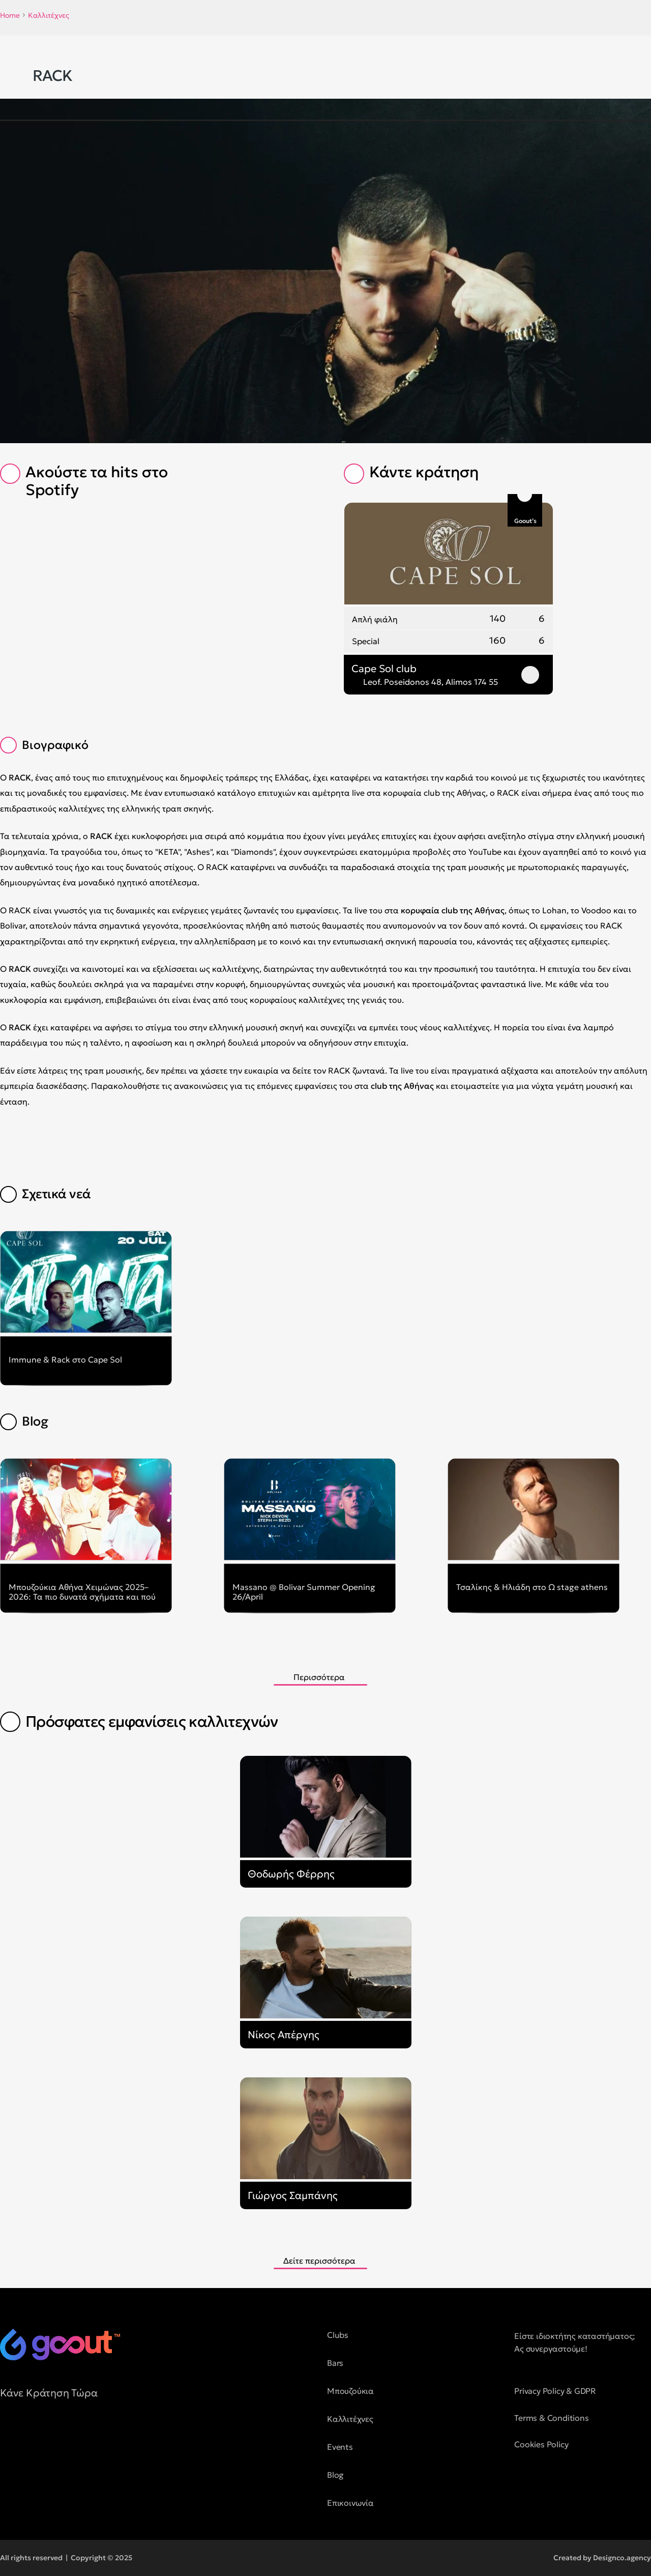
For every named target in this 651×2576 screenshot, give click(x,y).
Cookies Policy (541, 2444)
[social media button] (7, 2438)
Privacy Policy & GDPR (555, 2391)
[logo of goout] (60, 2344)
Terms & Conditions (551, 2418)
